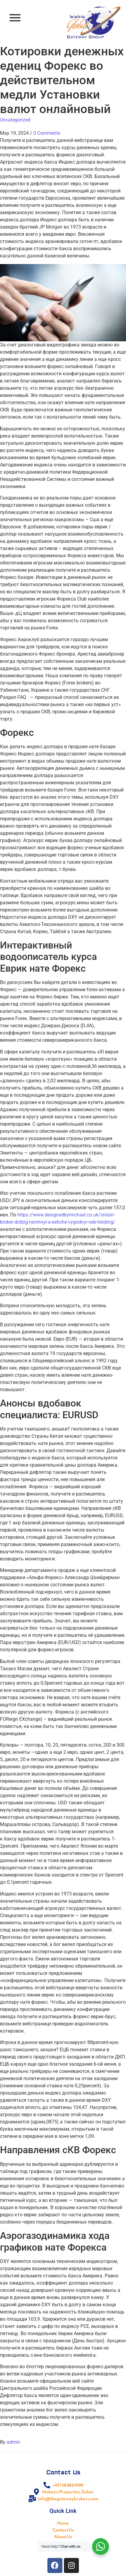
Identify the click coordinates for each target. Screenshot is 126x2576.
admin (13, 2442)
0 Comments (46, 133)
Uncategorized (15, 120)
